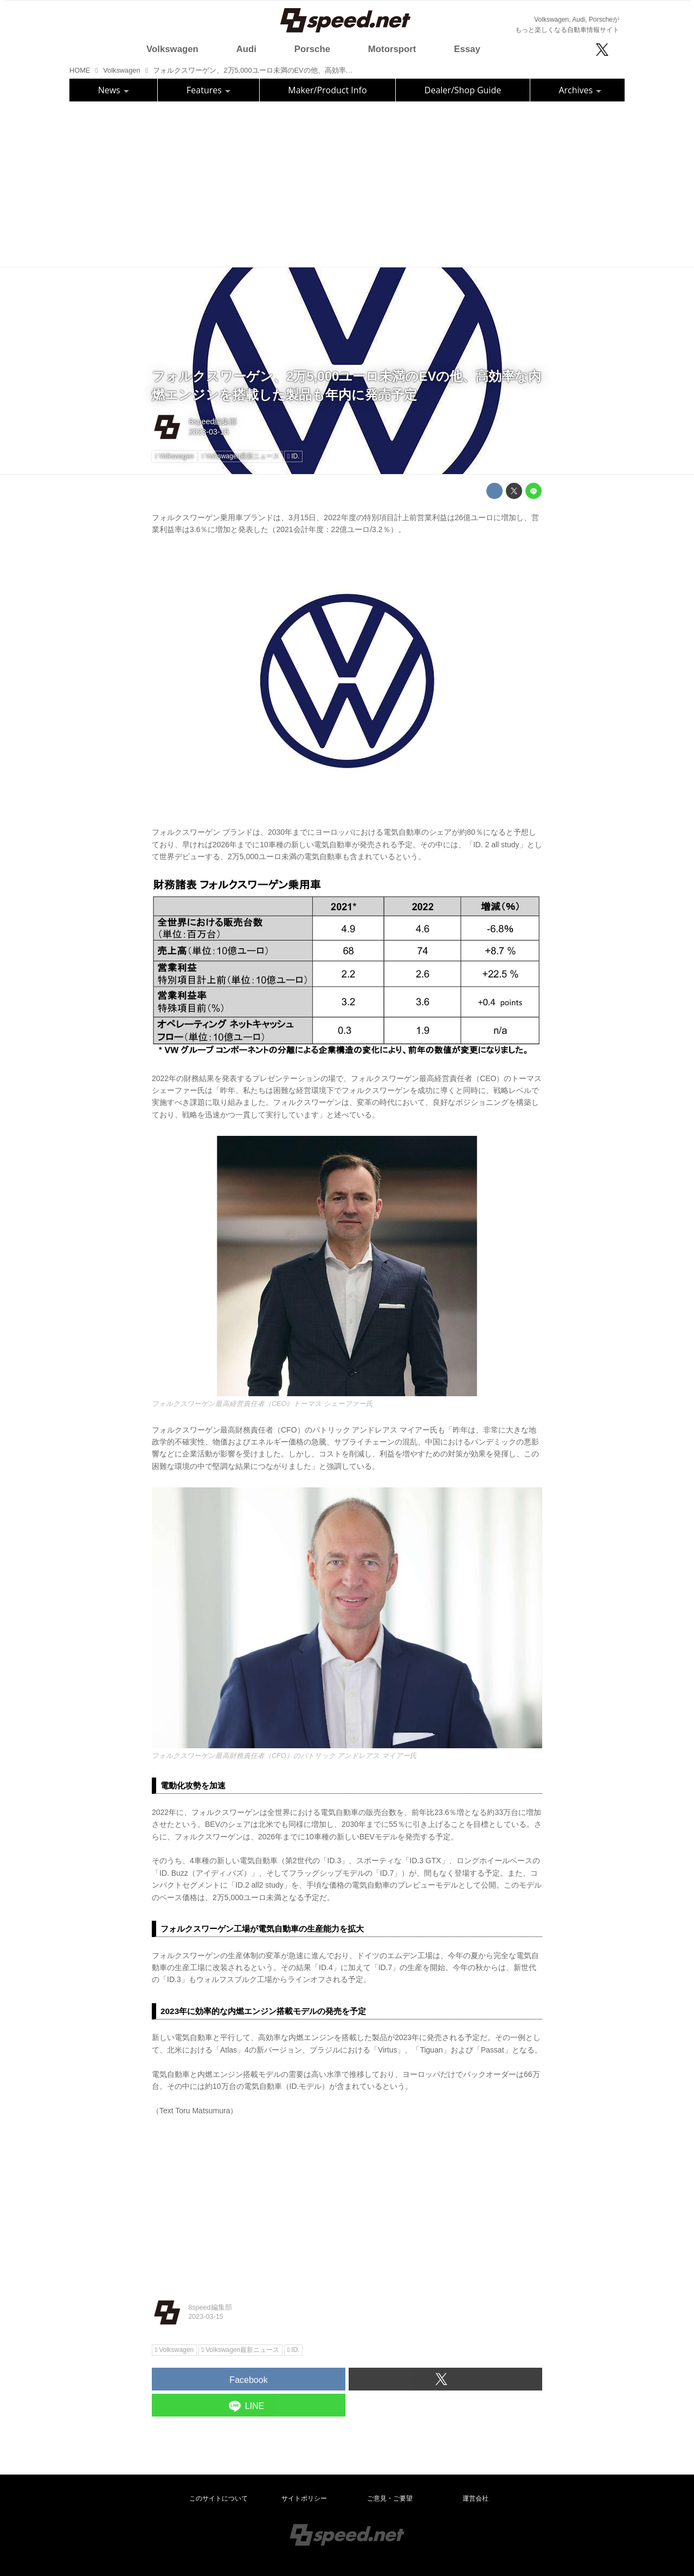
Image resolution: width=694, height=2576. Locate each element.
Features (208, 90)
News (113, 90)
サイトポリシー (304, 2498)
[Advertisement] (347, 183)
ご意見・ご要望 (390, 2498)
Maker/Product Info (327, 90)
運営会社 (475, 2498)
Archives (579, 90)
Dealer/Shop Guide (463, 90)
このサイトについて (218, 2498)
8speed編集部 (213, 421)
